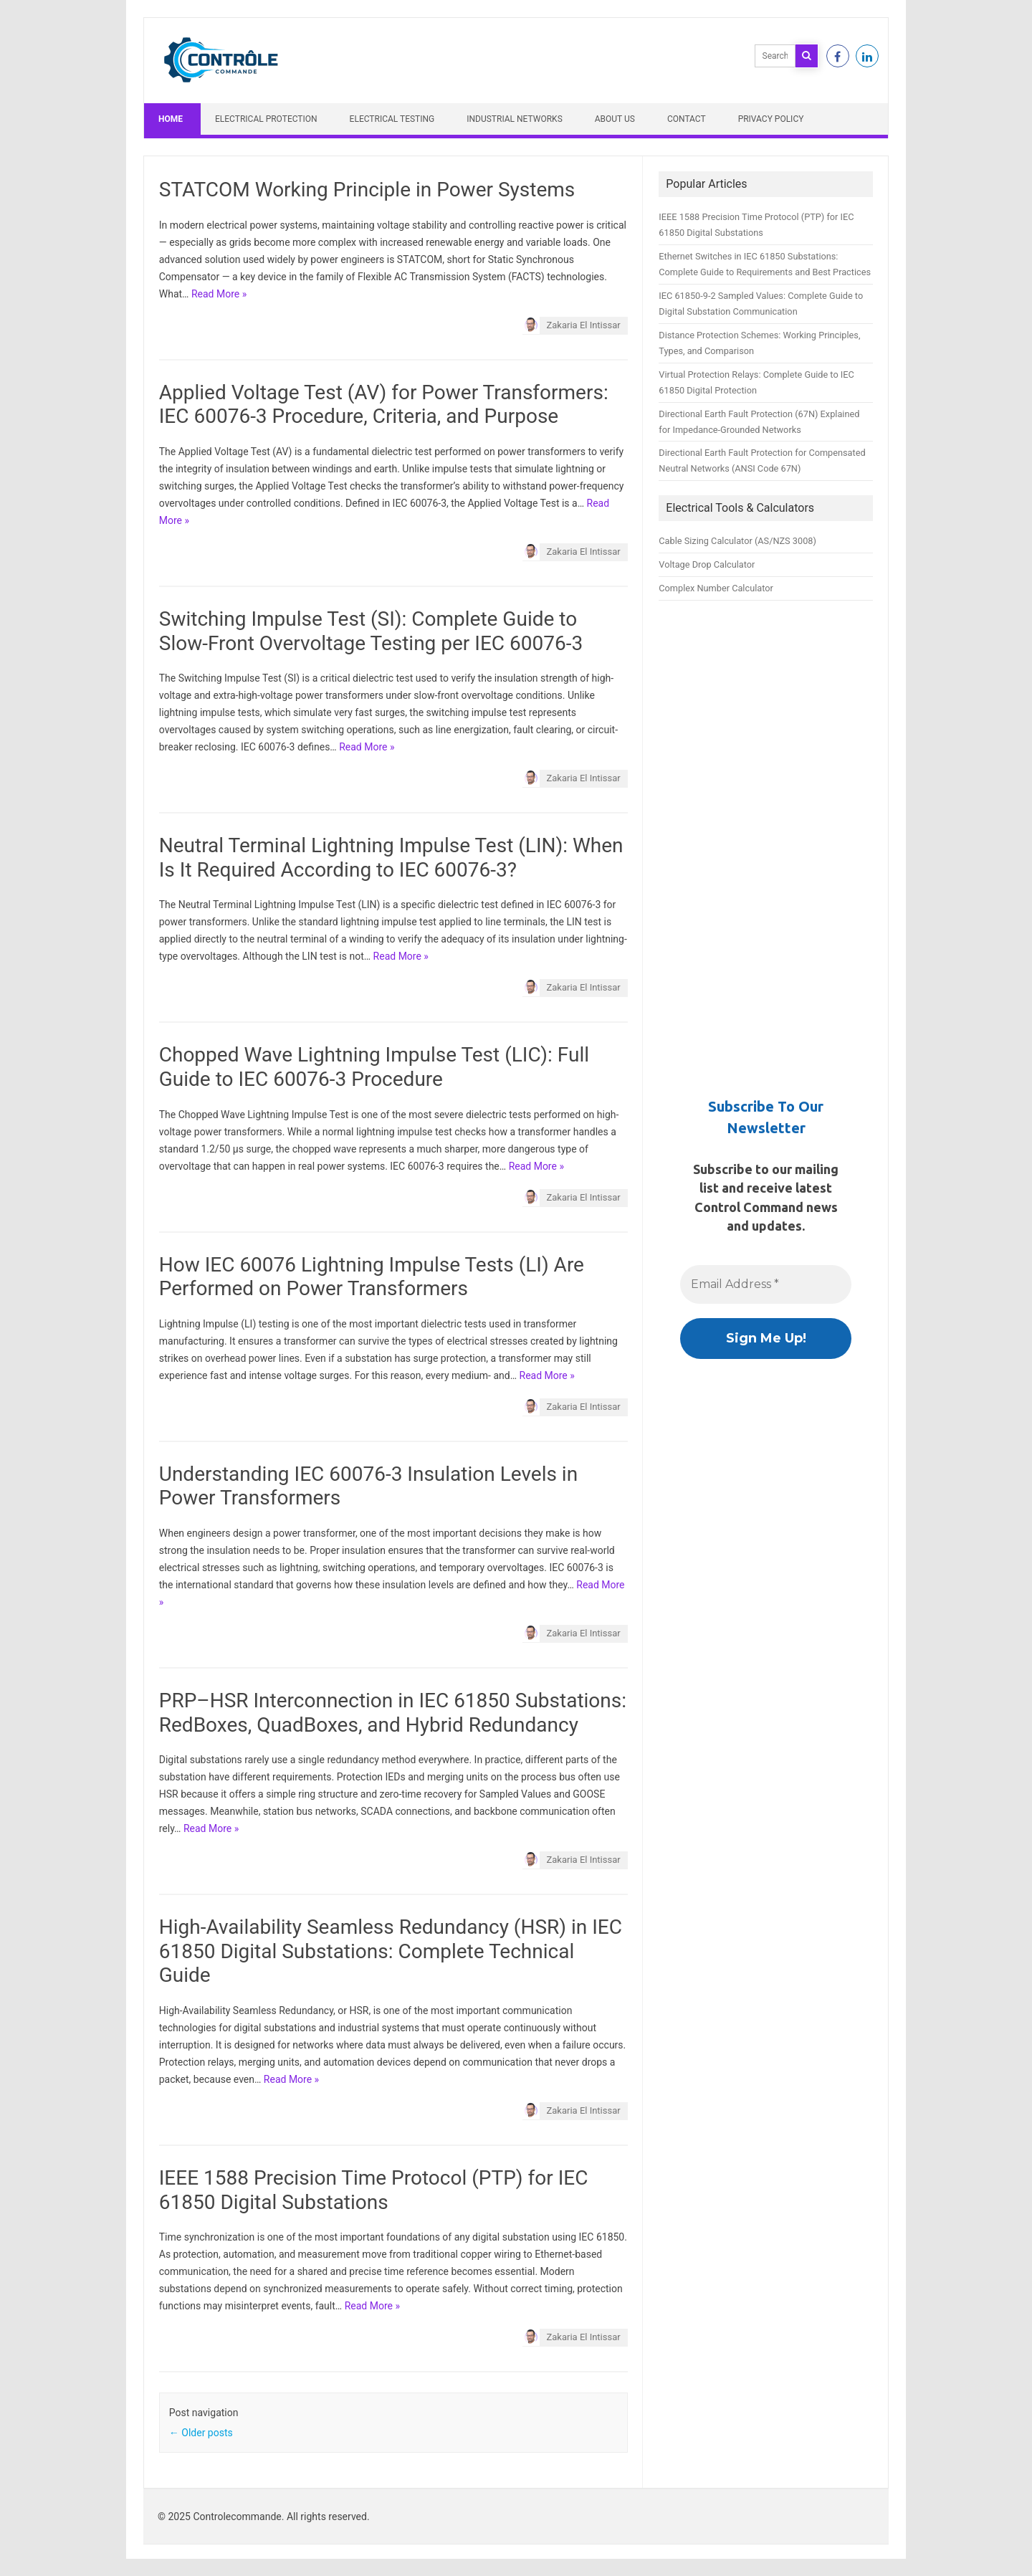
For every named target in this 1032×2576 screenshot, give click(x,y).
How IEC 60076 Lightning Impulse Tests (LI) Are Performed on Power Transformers (371, 1277)
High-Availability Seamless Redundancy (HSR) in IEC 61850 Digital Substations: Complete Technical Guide (390, 1951)
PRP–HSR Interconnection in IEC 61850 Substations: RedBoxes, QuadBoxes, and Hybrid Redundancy (392, 1713)
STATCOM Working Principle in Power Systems (367, 189)
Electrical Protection (266, 119)
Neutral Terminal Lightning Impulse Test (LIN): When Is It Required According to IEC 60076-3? (391, 858)
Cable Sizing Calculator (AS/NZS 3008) (737, 540)
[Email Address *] (765, 1284)
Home (170, 119)
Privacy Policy (771, 119)
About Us (615, 119)
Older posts (201, 2432)
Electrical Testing (392, 119)
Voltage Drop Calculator (707, 564)
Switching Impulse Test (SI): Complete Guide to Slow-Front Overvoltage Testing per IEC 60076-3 (371, 631)
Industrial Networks (515, 119)
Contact (686, 119)
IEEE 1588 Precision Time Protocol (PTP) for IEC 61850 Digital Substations (373, 2190)
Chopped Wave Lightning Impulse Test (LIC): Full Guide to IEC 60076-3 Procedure (374, 1067)
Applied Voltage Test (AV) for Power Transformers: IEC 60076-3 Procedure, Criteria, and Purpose (383, 405)
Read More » (219, 294)
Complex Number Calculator (716, 588)
